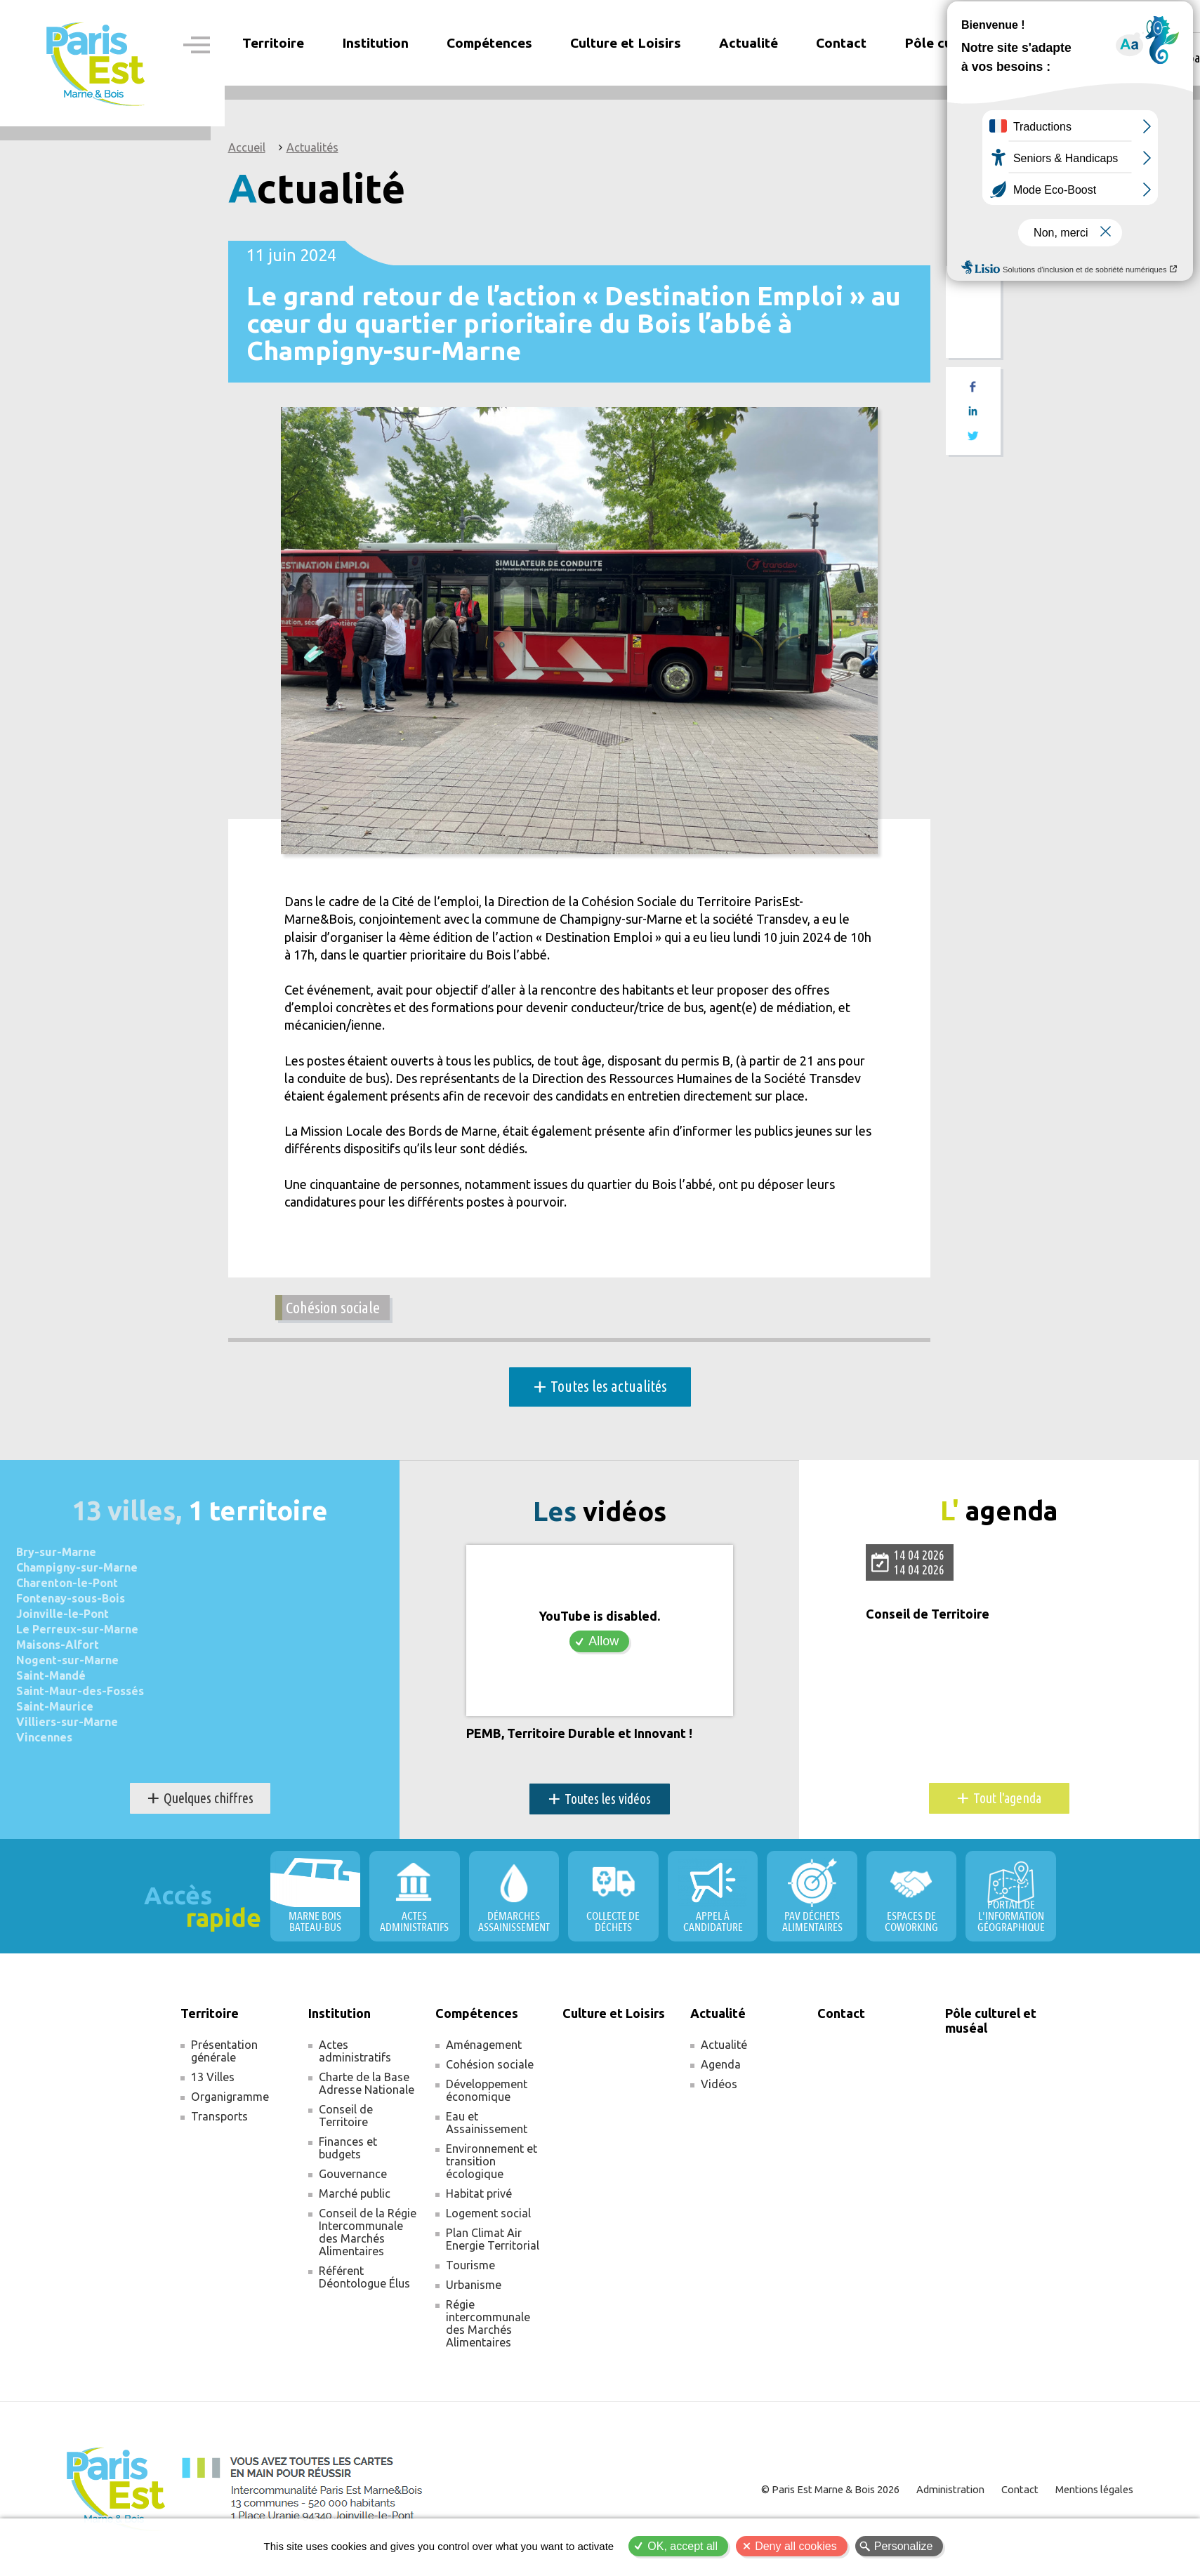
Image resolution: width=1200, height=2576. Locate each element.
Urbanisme (473, 2285)
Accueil (246, 147)
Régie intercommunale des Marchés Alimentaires (488, 2324)
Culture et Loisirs (625, 43)
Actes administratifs (355, 2051)
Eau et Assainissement (486, 2123)
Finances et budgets (348, 2148)
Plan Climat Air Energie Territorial (492, 2239)
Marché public (354, 2194)
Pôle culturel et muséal (978, 43)
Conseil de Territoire (927, 1614)
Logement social (488, 2213)
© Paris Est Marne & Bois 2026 (829, 2490)
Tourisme (470, 2265)
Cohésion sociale (333, 1308)
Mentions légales (1093, 2490)
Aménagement (484, 2045)
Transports (219, 2117)
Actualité (724, 2045)
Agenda (721, 2065)
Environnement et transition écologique (491, 2162)
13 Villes (213, 2077)
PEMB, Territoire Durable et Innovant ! (579, 1734)
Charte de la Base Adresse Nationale (366, 2084)
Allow (603, 1642)
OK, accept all (682, 2546)
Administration (949, 2490)
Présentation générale (224, 2051)
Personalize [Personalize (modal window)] (903, 2546)
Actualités (312, 147)
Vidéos (719, 2084)
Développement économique (486, 2091)
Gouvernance (353, 2174)
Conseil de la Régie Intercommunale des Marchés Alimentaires (367, 2232)
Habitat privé (479, 2194)
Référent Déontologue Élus (364, 2277)
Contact (841, 43)
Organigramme (230, 2097)
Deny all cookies (796, 2546)
